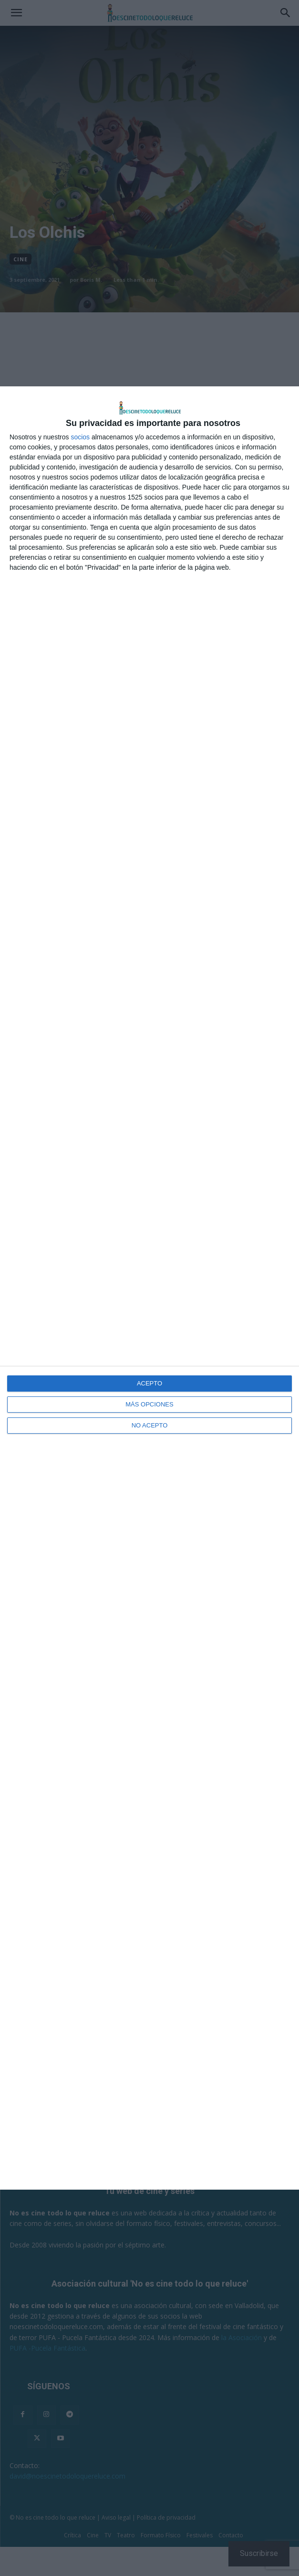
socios (80, 437)
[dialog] (149, 1288)
